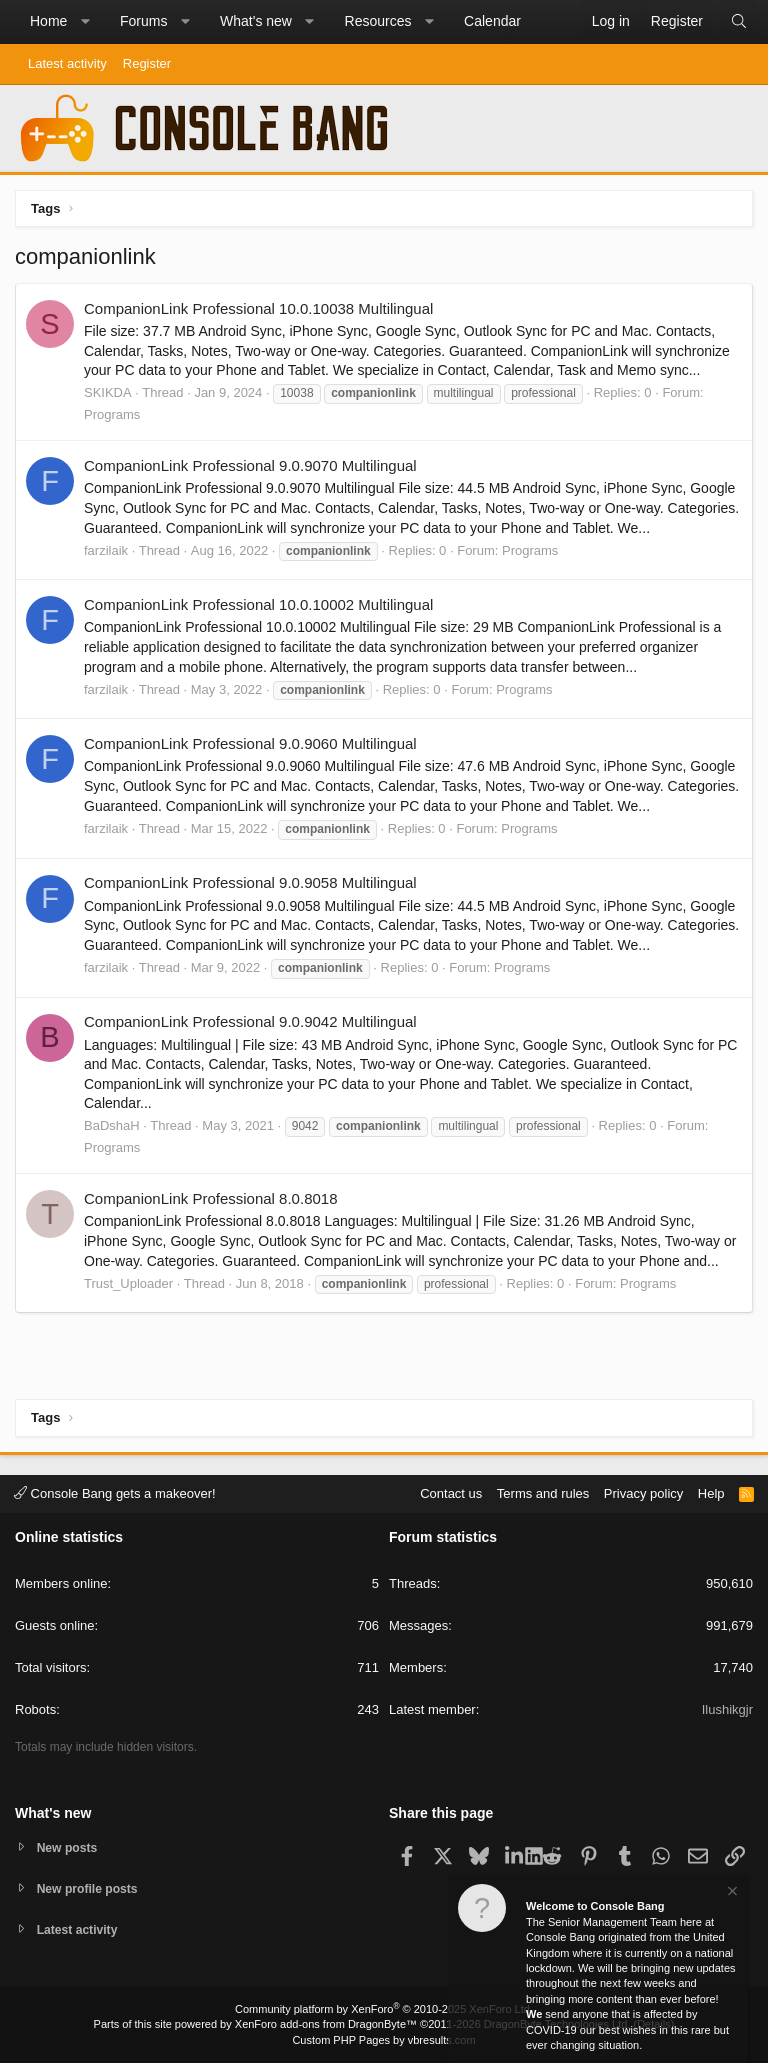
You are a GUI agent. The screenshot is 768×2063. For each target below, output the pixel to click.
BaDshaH (112, 1125)
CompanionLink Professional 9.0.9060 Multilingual (250, 743)
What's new (256, 21)
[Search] (739, 22)
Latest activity (67, 63)
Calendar (492, 21)
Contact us (451, 1490)
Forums (143, 21)
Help (711, 1490)
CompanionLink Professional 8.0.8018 (211, 1198)
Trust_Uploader (128, 1283)
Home (48, 21)
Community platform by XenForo (384, 2009)
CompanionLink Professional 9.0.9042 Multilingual (250, 1021)
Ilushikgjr (727, 1707)
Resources (378, 21)
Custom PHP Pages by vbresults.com (383, 2040)
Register (147, 63)
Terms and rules (543, 1490)
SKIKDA (108, 392)
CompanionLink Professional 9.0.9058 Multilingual (250, 882)
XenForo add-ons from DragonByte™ (326, 2024)
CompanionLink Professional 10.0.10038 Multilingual (258, 308)
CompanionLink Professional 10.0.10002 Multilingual (258, 604)
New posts (69, 1844)
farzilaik (106, 550)
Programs (112, 414)
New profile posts (91, 1886)
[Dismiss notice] (731, 1893)
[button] (85, 22)
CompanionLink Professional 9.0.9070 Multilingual (250, 465)
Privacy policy (643, 1490)
